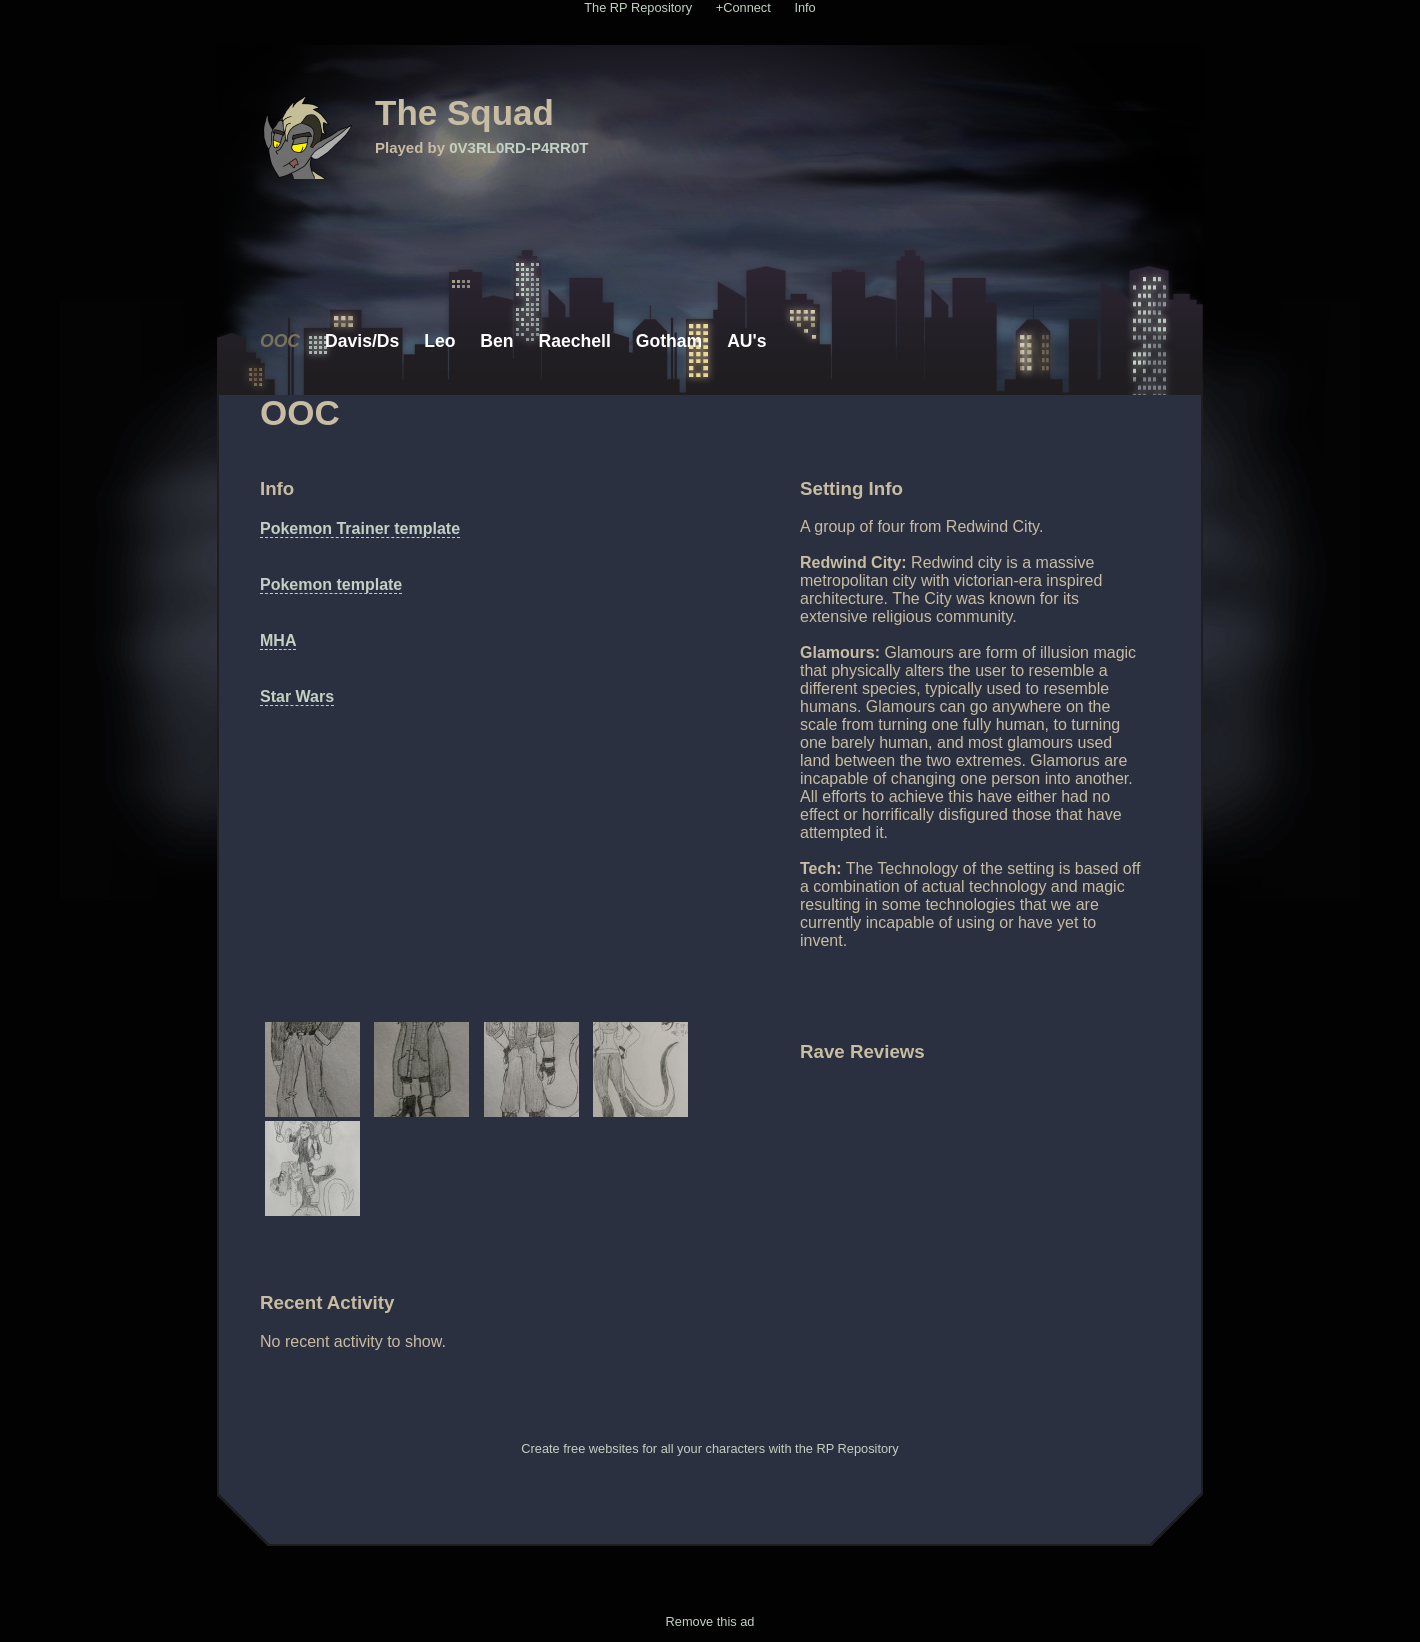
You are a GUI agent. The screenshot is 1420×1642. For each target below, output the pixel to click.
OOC (280, 341)
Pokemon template (331, 584)
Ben (496, 341)
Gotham (669, 341)
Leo (439, 341)
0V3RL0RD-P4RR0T (518, 147)
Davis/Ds (362, 341)
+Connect (743, 7)
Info (804, 7)
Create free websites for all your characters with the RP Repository (709, 1448)
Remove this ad (710, 1621)
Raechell (575, 341)
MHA (278, 640)
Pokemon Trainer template (360, 528)
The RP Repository (638, 7)
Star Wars (297, 696)
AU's (746, 341)
